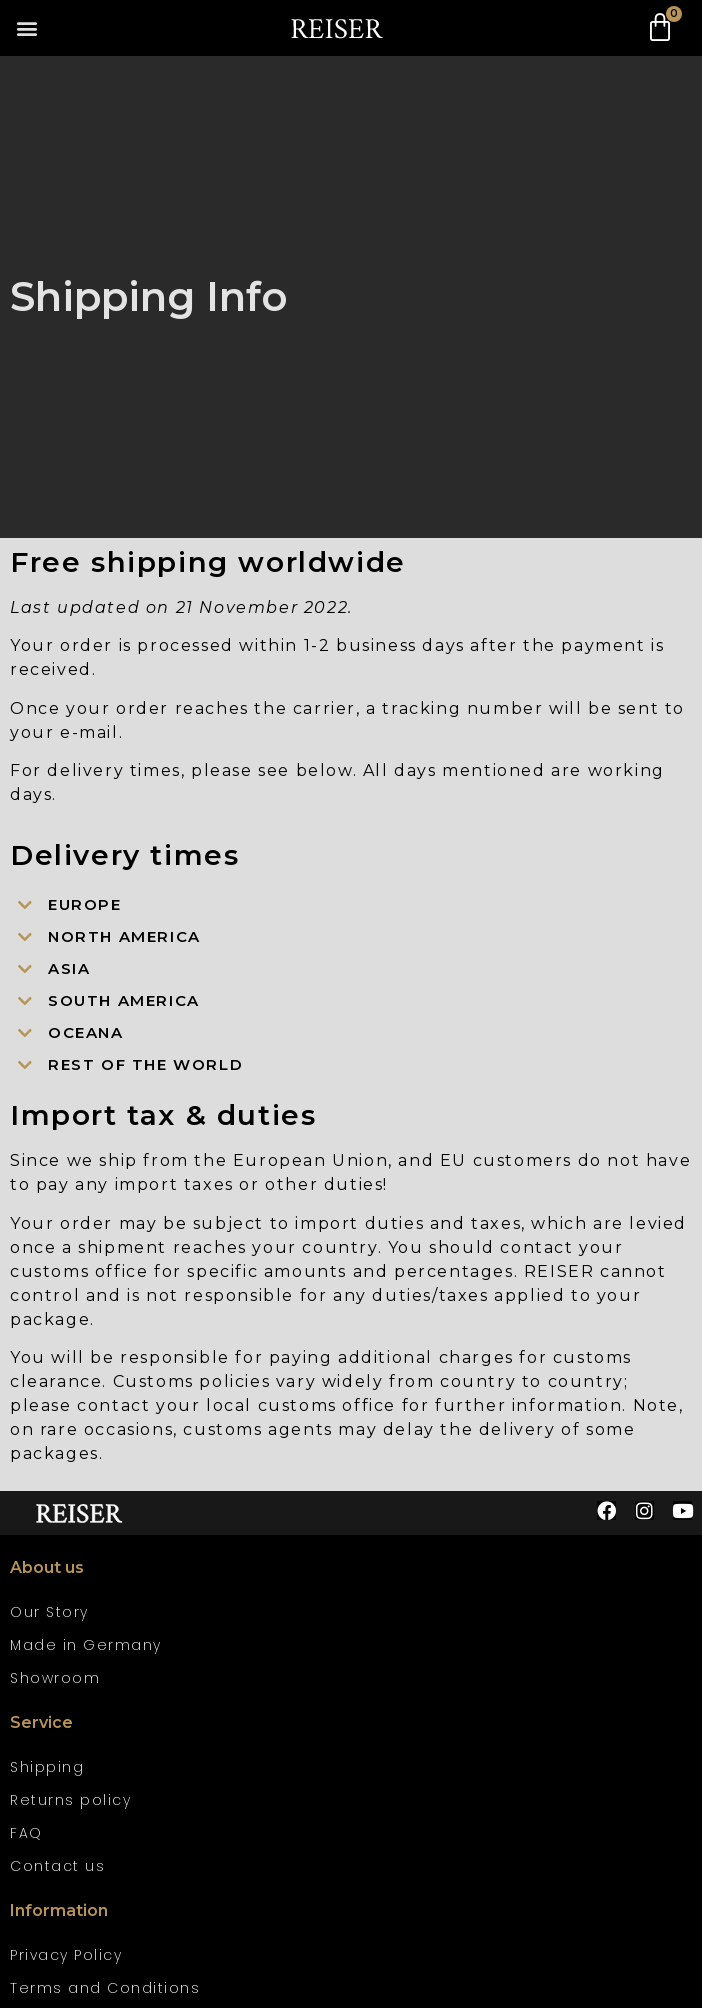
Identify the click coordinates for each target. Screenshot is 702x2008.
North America (124, 936)
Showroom (55, 1678)
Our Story (49, 1612)
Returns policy (70, 1800)
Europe (85, 904)
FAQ (26, 1833)
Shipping (47, 1767)
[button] (26, 28)
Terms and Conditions (105, 1988)
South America (124, 1000)
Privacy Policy (66, 1955)
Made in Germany (86, 1645)
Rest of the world (145, 1064)
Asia (69, 968)
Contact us (57, 1866)
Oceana (86, 1032)
